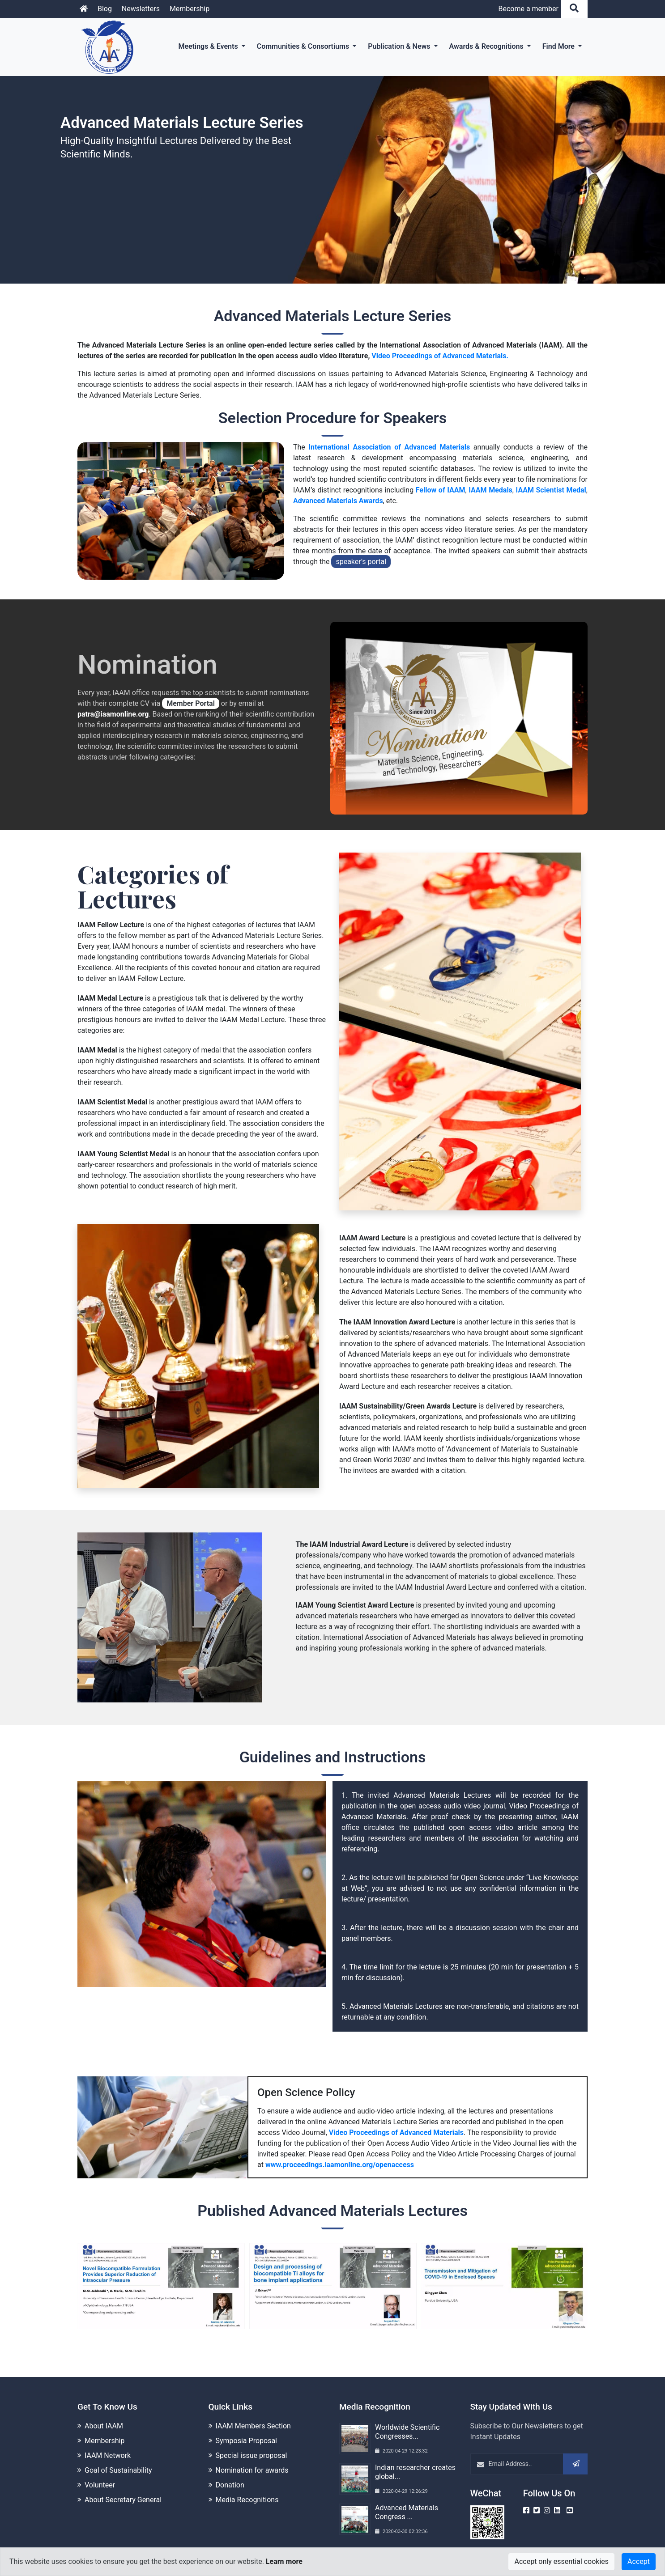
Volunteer (100, 2481)
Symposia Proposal (246, 2437)
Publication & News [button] (400, 46)
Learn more (284, 2561)
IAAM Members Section (253, 2422)
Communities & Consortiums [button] (304, 46)
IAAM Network (108, 2452)
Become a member (528, 8)
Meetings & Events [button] (208, 46)
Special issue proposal (251, 2452)
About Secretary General (123, 2496)
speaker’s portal (358, 561)
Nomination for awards (252, 2466)
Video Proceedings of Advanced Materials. (439, 356)
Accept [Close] (638, 2561)
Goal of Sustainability (118, 2466)
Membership (189, 8)
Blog (105, 8)
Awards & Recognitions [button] (487, 46)
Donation (230, 2481)
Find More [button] (559, 46)
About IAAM (104, 2422)
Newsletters (141, 8)
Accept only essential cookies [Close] (561, 2561)
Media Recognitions (247, 2496)
